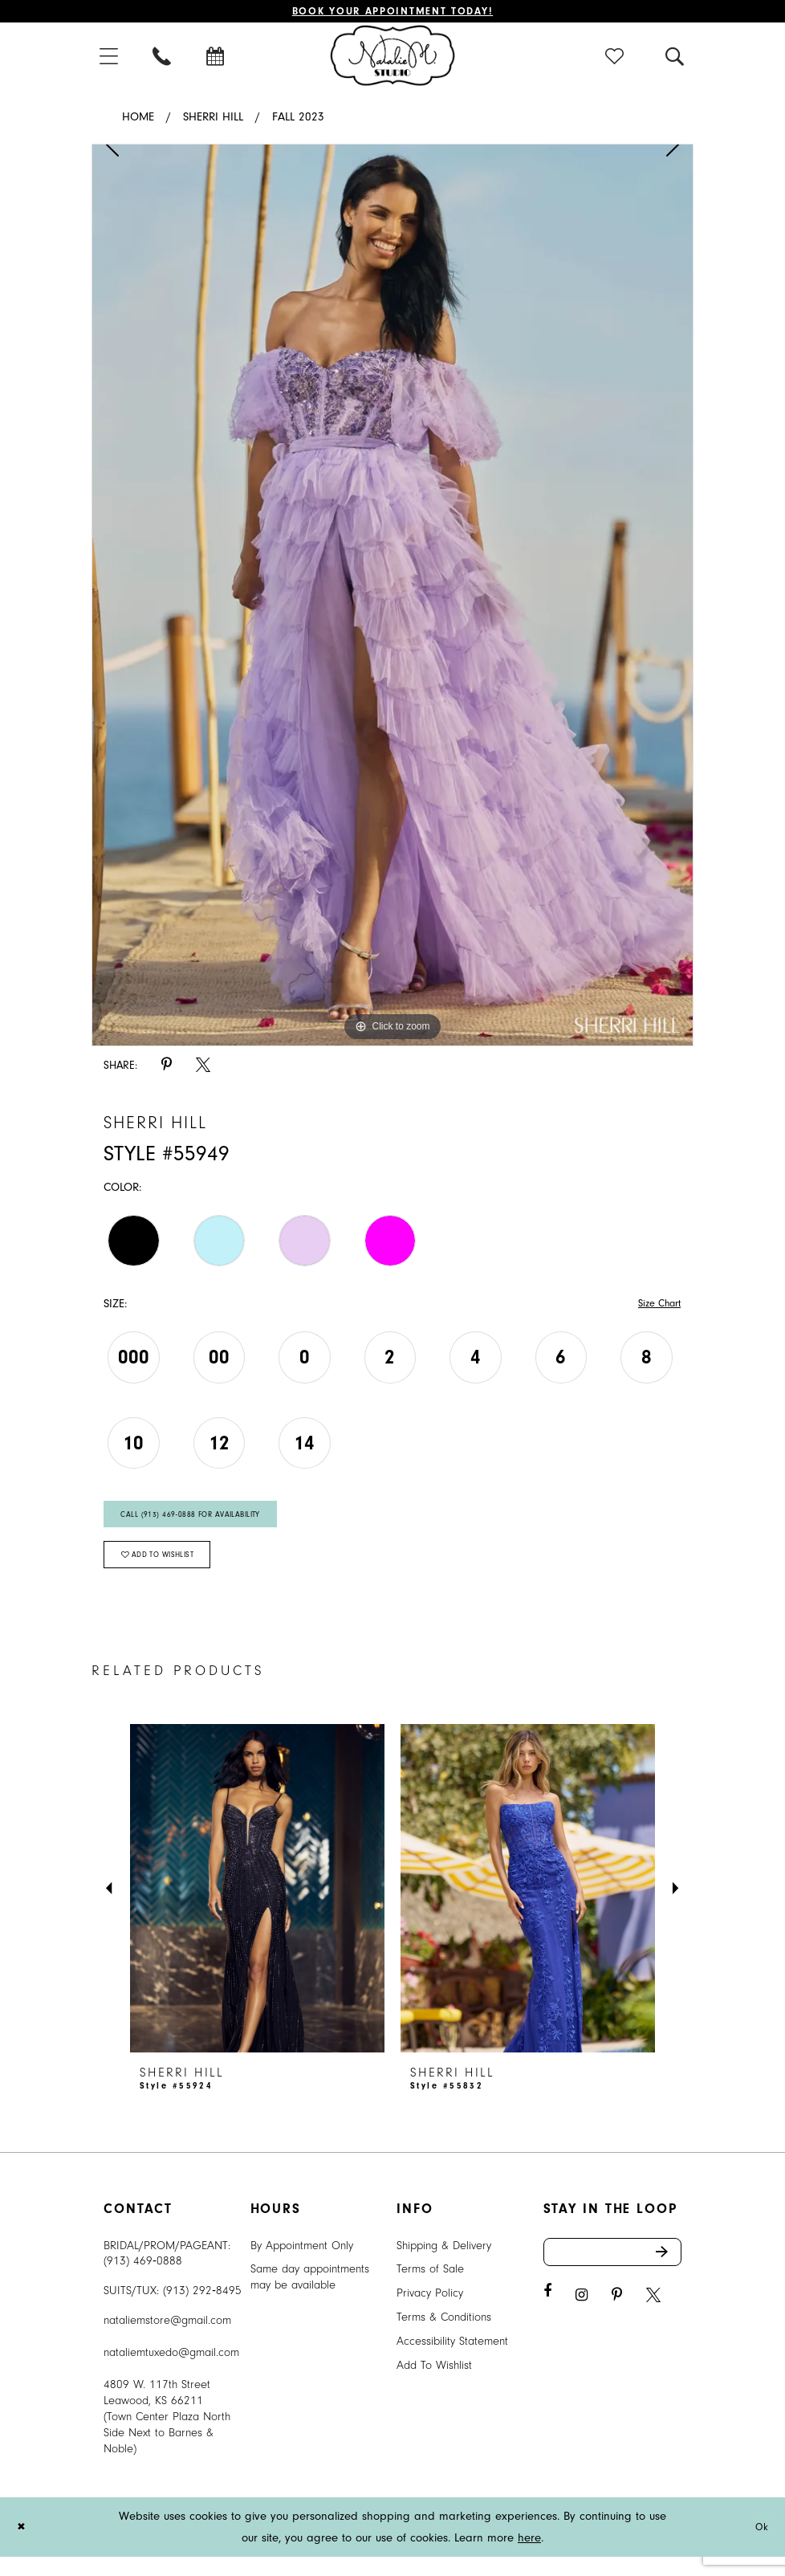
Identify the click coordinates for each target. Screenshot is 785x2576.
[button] (109, 58)
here (529, 2557)
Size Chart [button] (655, 1307)
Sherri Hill (213, 120)
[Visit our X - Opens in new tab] (653, 2319)
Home (138, 120)
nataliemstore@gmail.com (167, 2339)
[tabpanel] (392, 598)
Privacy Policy (430, 2312)
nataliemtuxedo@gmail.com (171, 2371)
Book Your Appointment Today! (393, 12)
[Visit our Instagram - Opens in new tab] (582, 2319)
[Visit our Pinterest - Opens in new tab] (617, 2319)
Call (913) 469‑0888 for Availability (204, 1523)
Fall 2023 (298, 120)
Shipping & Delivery (444, 2264)
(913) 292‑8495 (202, 2310)
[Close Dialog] (23, 2547)
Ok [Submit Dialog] (759, 2546)
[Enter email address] (612, 2273)
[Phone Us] (163, 58)
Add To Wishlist (434, 2384)
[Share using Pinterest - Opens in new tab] (166, 1068)
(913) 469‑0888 (143, 2280)
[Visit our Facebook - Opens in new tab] (547, 2315)
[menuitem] (109, 58)
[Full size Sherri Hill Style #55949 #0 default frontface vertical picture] (392, 598)
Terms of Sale (430, 2288)
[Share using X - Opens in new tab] (203, 1068)
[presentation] (257, 1907)
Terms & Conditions (444, 2336)
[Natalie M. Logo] (393, 58)
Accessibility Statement (452, 2360)
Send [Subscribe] (667, 2273)
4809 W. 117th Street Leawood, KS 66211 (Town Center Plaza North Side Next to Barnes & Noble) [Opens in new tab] (167, 2436)
